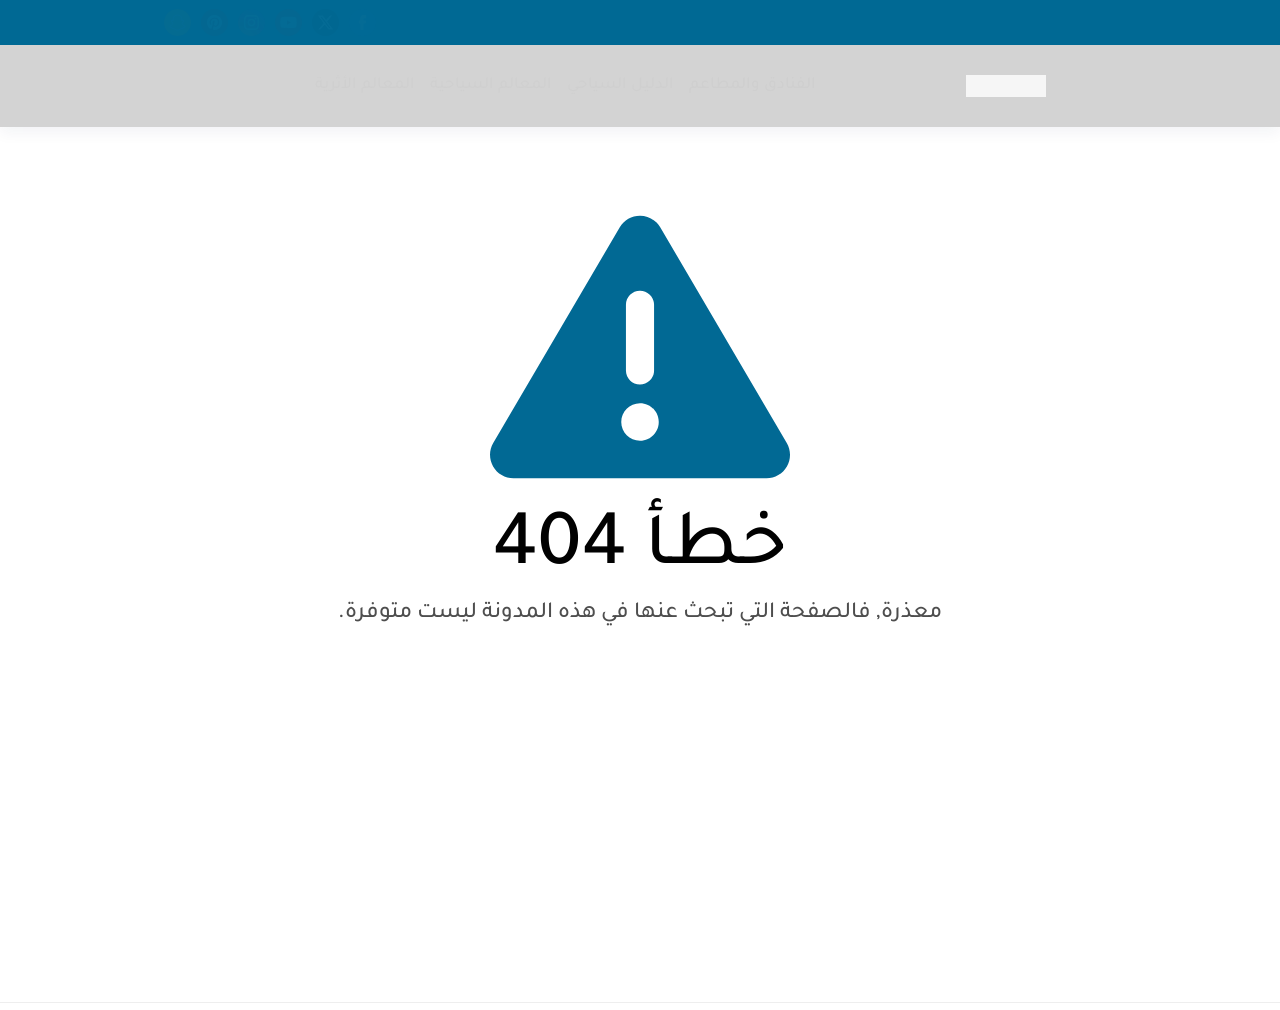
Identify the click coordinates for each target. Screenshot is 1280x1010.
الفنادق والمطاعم (752, 85)
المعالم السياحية (491, 85)
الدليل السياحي (620, 85)
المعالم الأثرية (365, 85)
